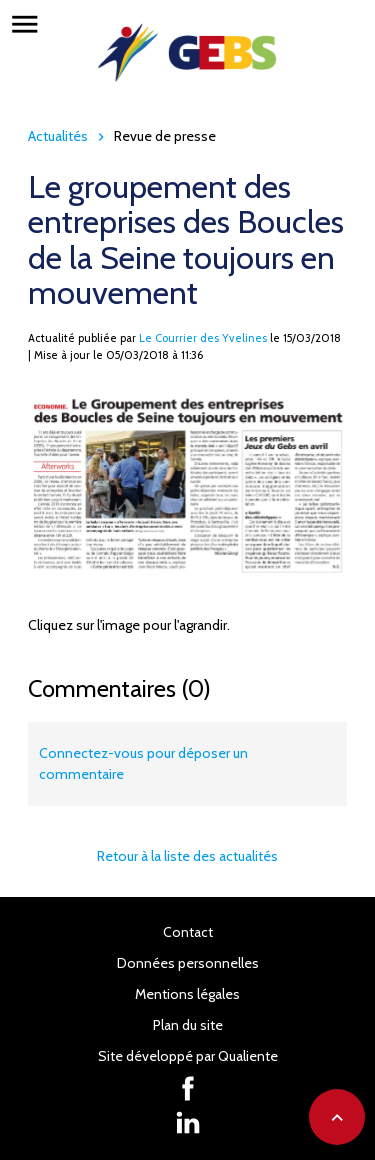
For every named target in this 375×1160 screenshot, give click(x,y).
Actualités (58, 136)
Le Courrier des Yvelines (203, 338)
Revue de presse (165, 136)
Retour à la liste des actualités (187, 856)
